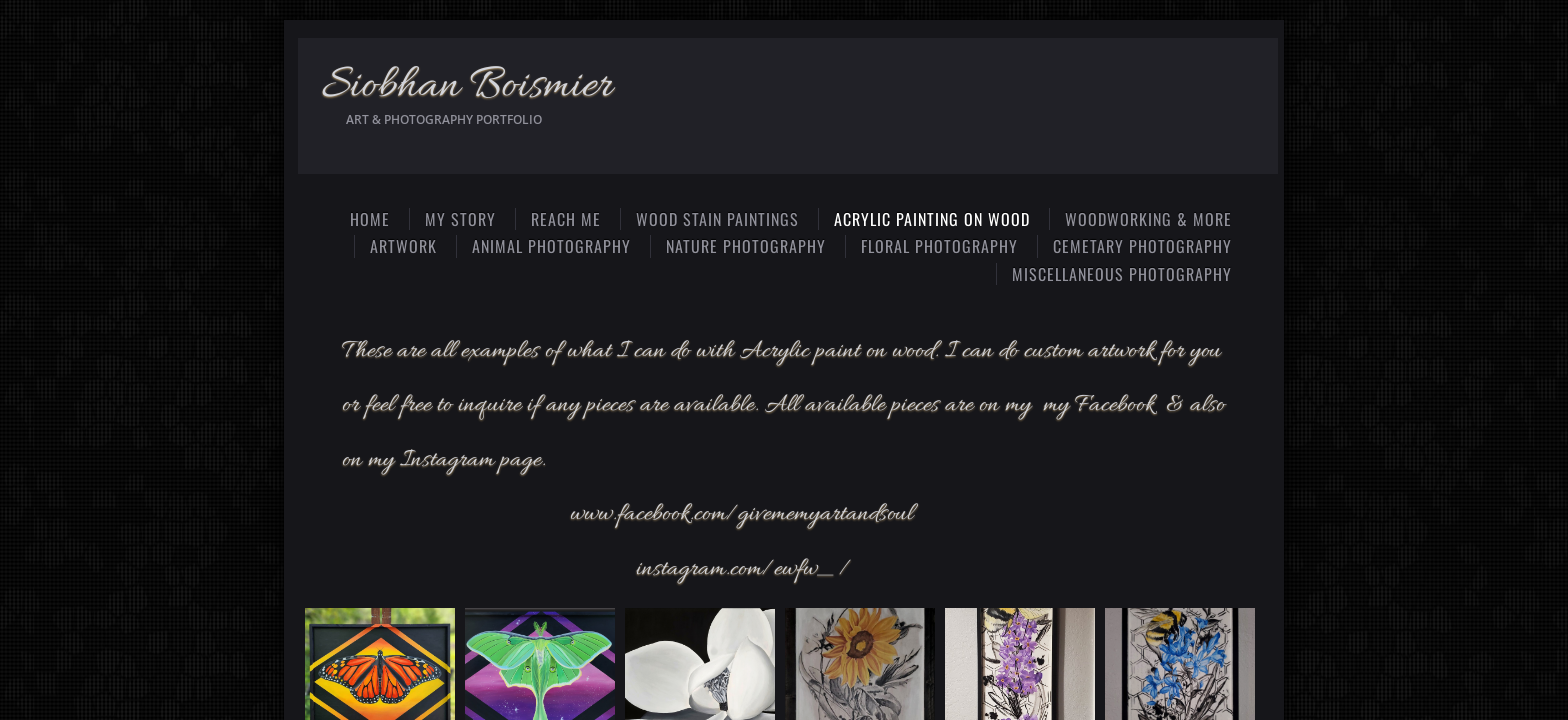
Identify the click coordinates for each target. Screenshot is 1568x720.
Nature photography (746, 246)
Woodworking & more (1148, 219)
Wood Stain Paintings (717, 219)
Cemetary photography (1142, 246)
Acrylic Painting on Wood (932, 219)
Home (370, 219)
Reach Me (566, 219)
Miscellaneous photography (1122, 274)
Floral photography (939, 246)
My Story (460, 219)
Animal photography (551, 246)
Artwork (403, 246)
